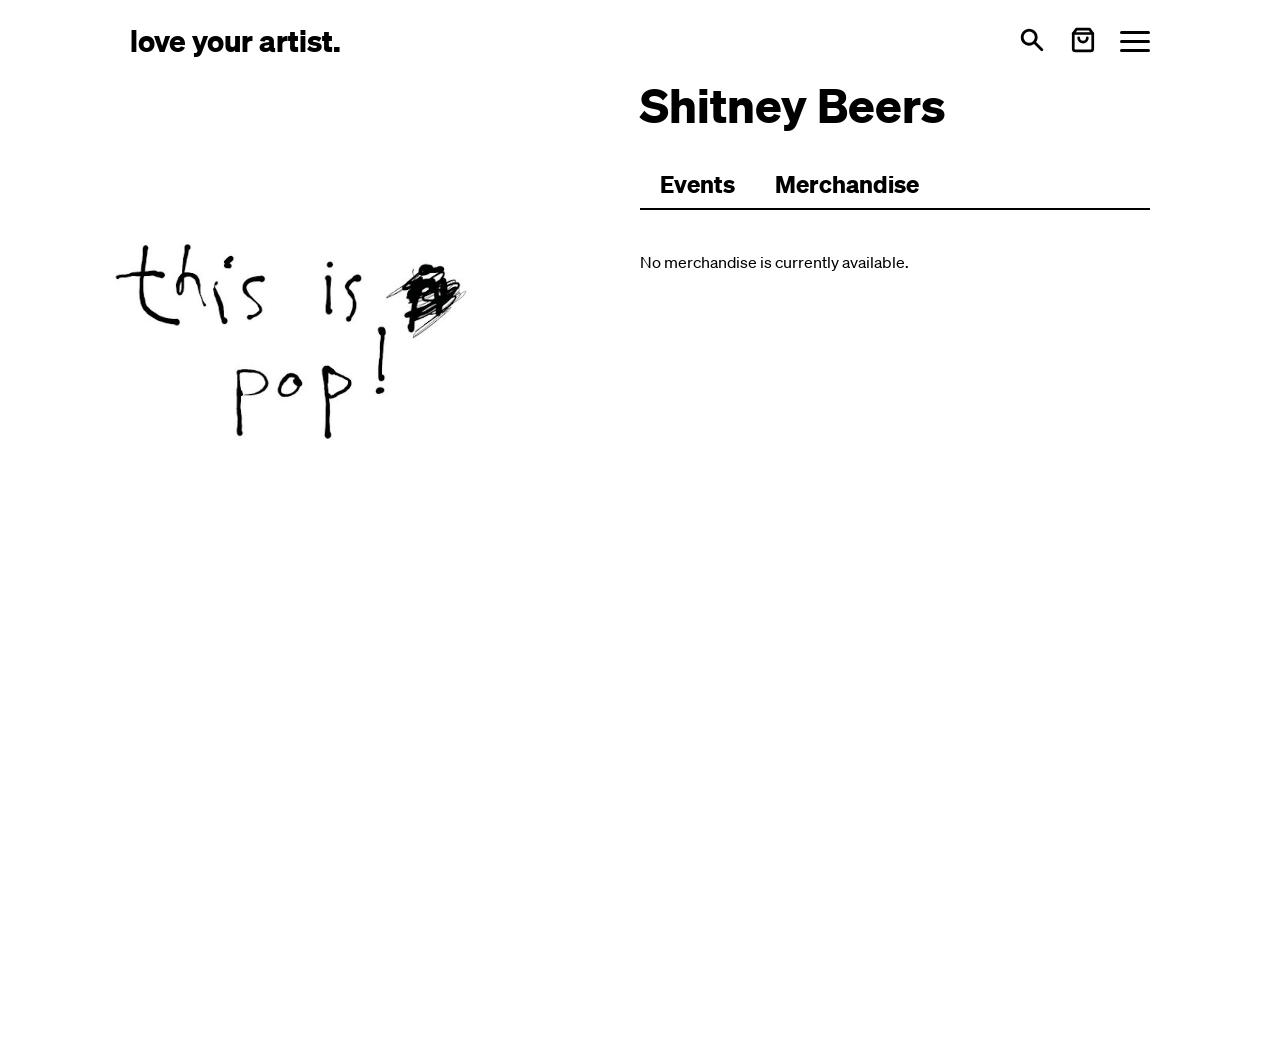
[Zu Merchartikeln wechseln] (847, 185)
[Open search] (1032, 40)
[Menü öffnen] (1135, 40)
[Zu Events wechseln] (697, 185)
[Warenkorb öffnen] (1083, 40)
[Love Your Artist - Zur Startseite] (235, 39)
